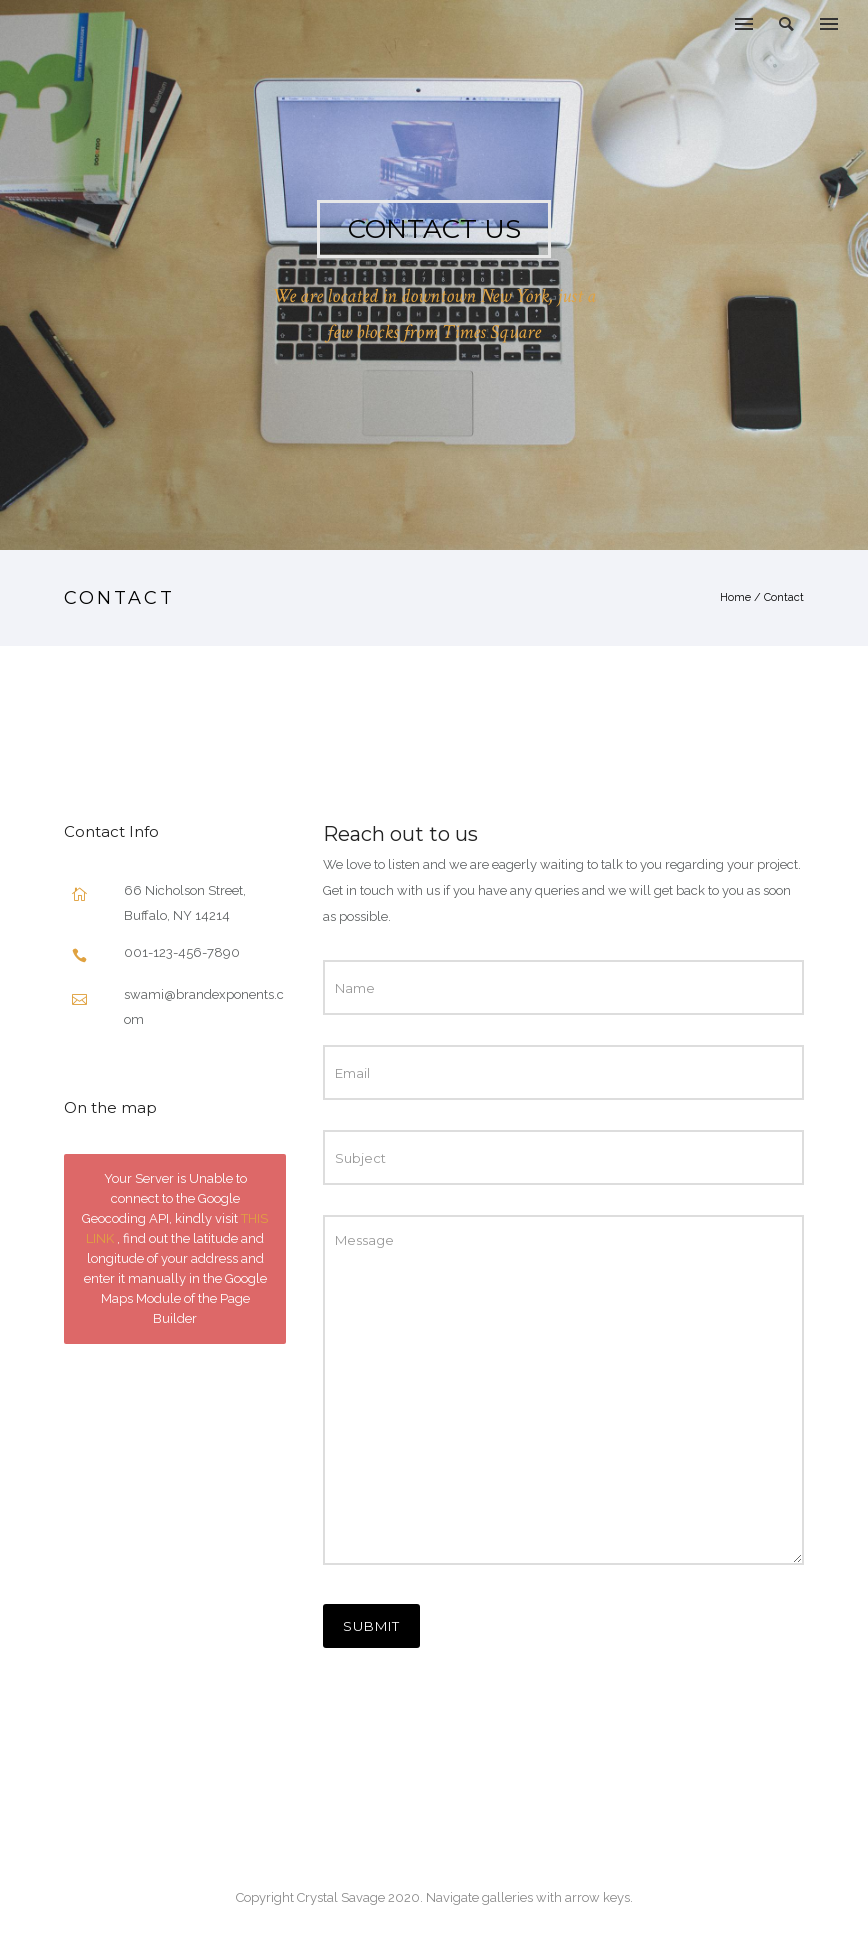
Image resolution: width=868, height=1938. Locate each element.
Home (735, 597)
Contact (784, 597)
